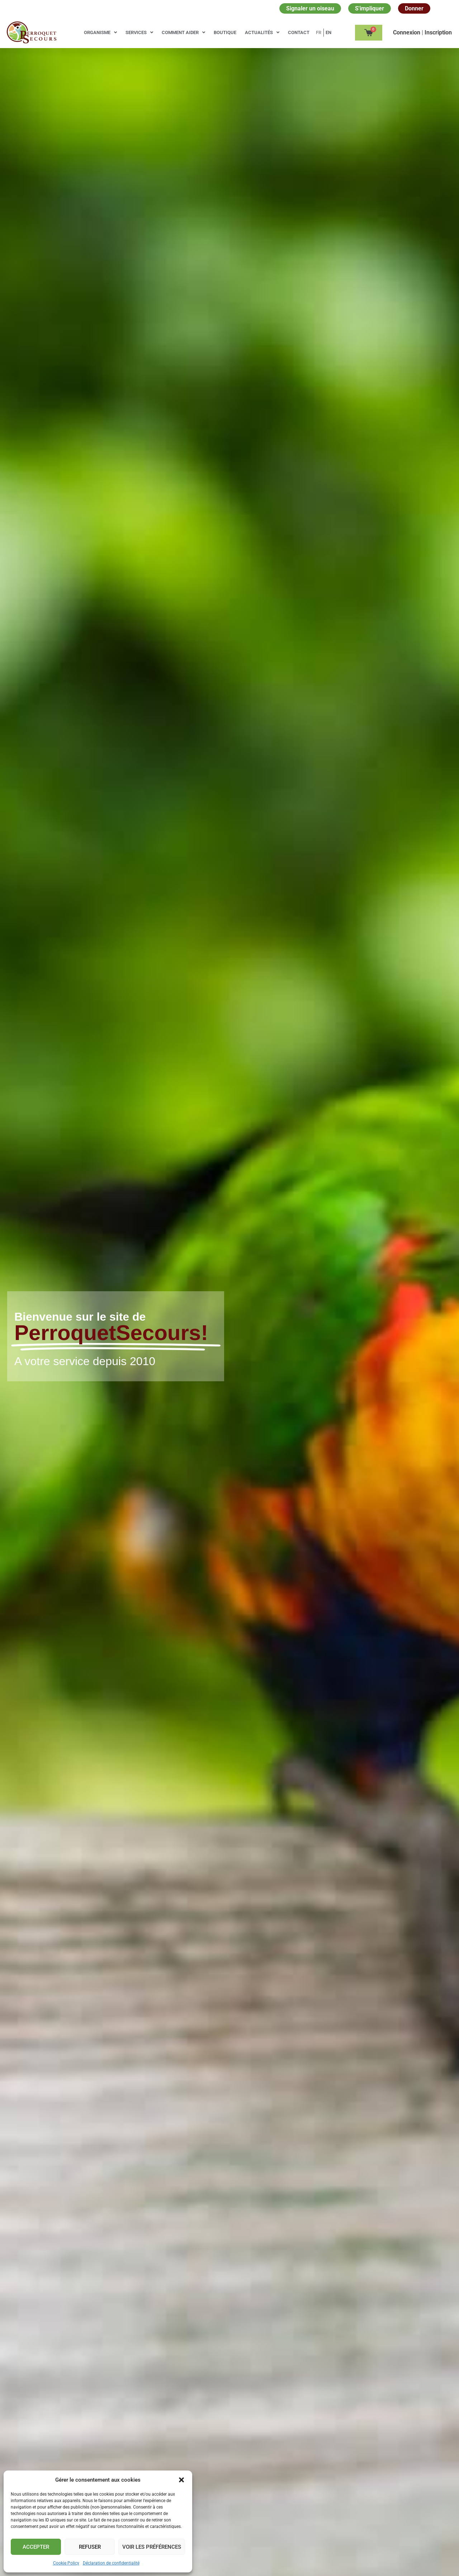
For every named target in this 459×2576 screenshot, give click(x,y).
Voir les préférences (151, 2547)
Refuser (90, 2547)
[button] (181, 2479)
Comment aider (183, 32)
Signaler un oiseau (310, 8)
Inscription (438, 32)
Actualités (262, 32)
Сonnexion (407, 32)
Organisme (100, 32)
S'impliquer (369, 8)
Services (139, 32)
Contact (298, 32)
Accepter (36, 2547)
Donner (414, 8)
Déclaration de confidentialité (111, 2563)
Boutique (225, 32)
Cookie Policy (66, 2563)
